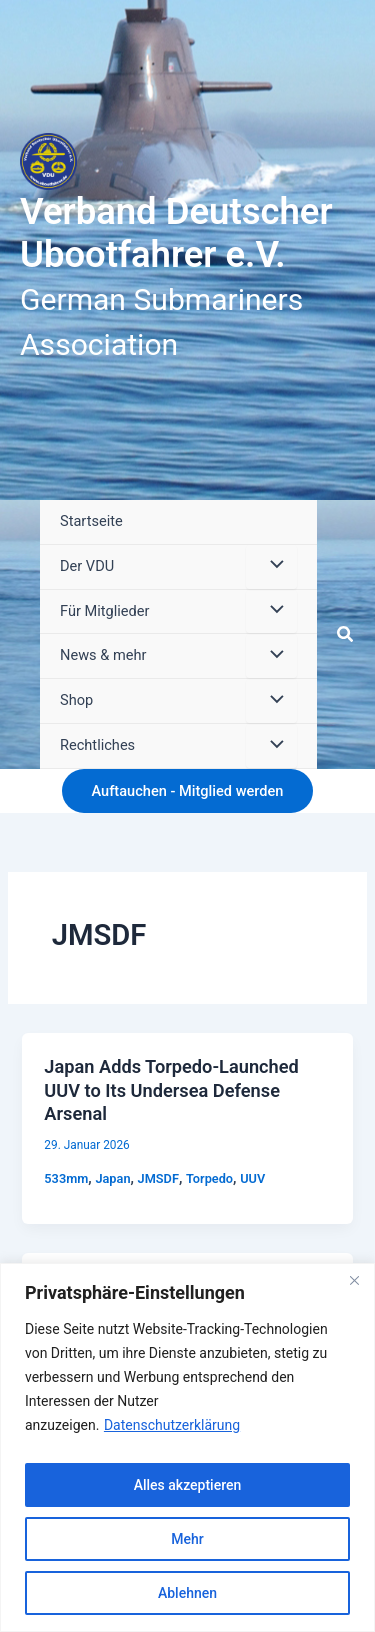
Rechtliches (97, 745)
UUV (252, 1178)
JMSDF (158, 1178)
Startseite (91, 521)
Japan (112, 1178)
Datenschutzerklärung (172, 1425)
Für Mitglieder (104, 611)
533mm (66, 1178)
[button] (346, 634)
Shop (76, 700)
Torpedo (209, 1178)
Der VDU (87, 566)
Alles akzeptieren (188, 1485)
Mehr (187, 1539)
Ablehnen (187, 1593)
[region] (187, 1447)
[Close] (354, 1280)
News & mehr (103, 655)
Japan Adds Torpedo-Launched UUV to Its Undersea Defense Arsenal (171, 1090)
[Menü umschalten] (271, 567)
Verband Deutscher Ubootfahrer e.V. (176, 233)
